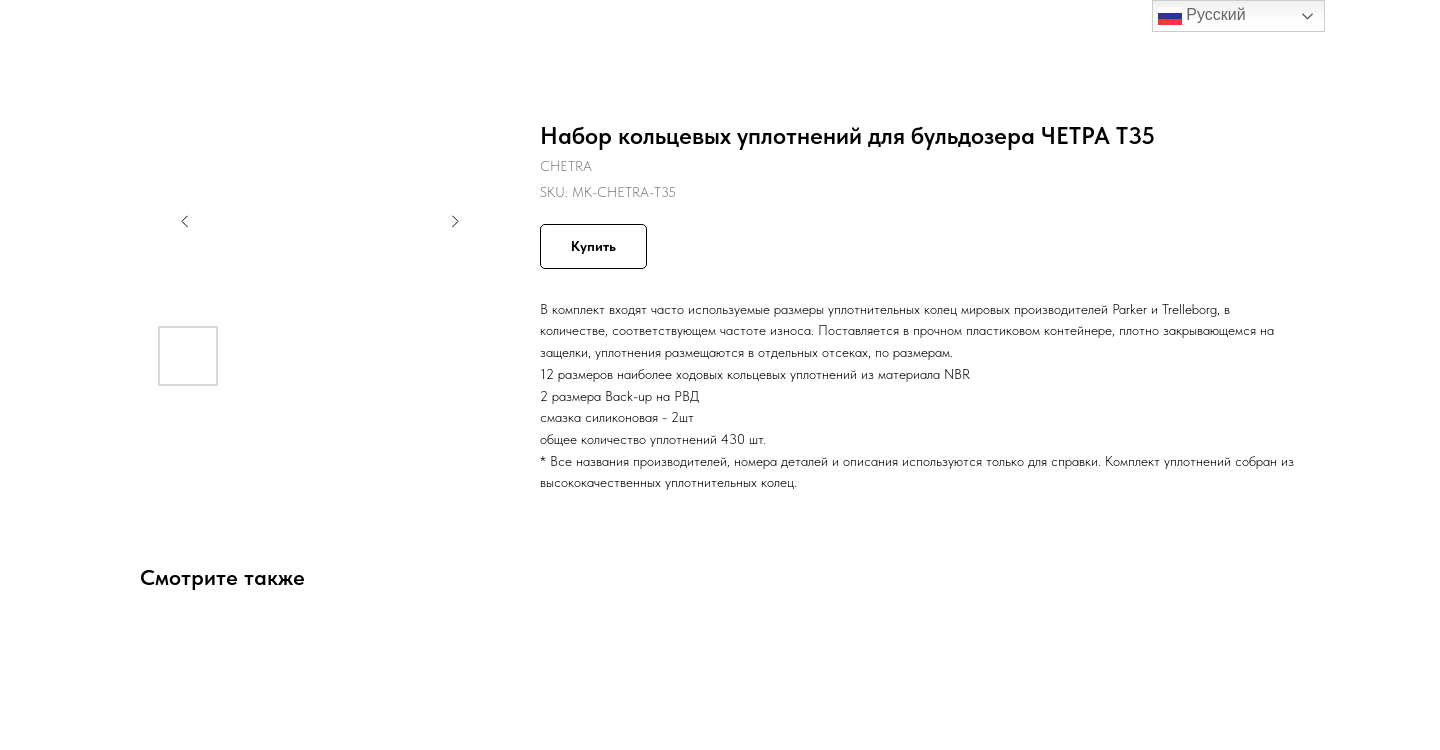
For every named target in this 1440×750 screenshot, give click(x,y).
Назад (57, 30)
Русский (1202, 16)
